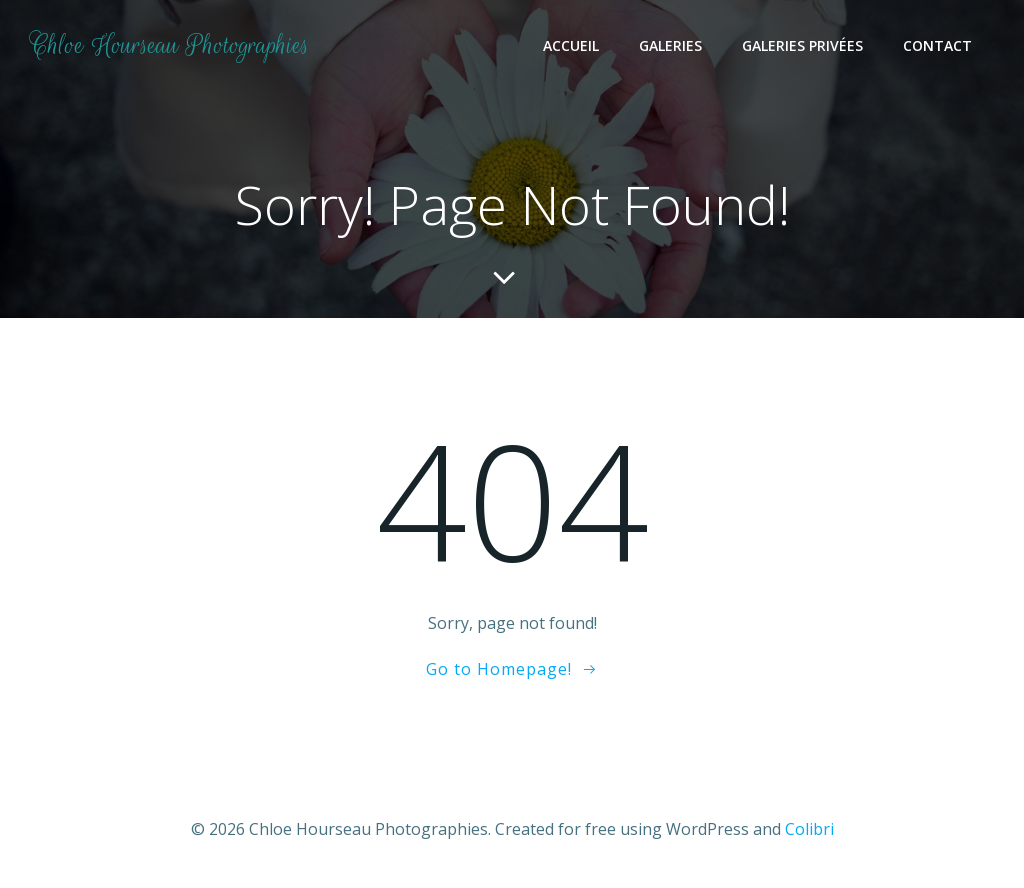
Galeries (670, 45)
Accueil (571, 45)
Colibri (809, 829)
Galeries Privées (802, 45)
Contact (937, 45)
